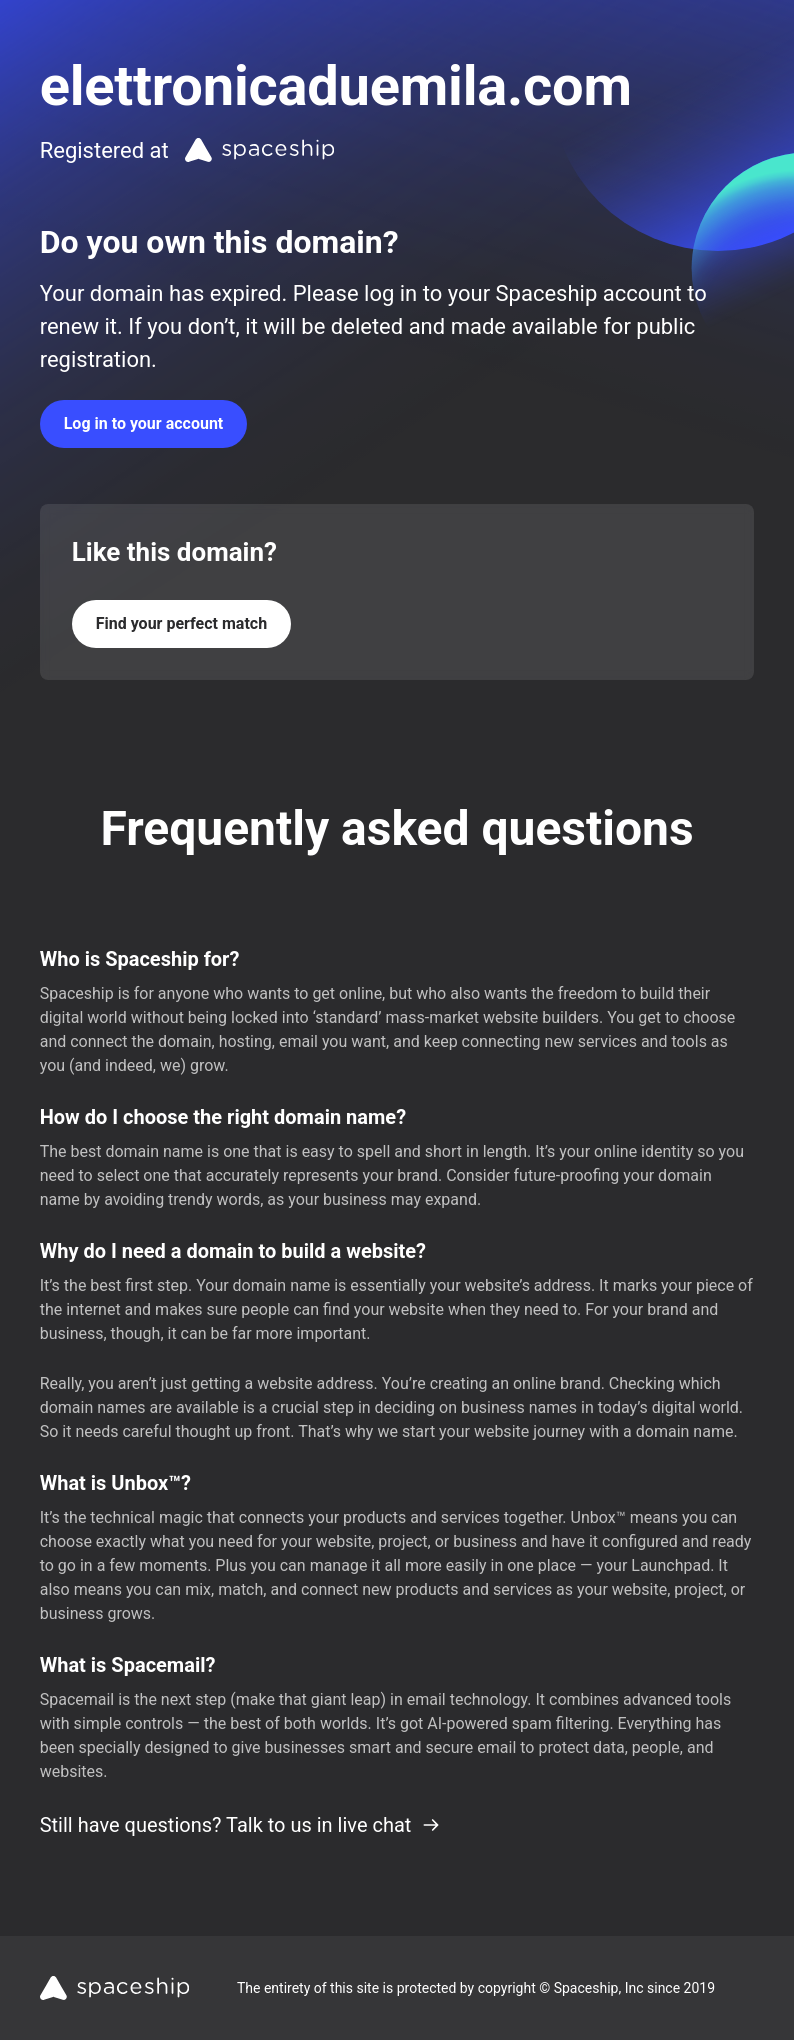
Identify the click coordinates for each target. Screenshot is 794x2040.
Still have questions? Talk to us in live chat (241, 1825)
